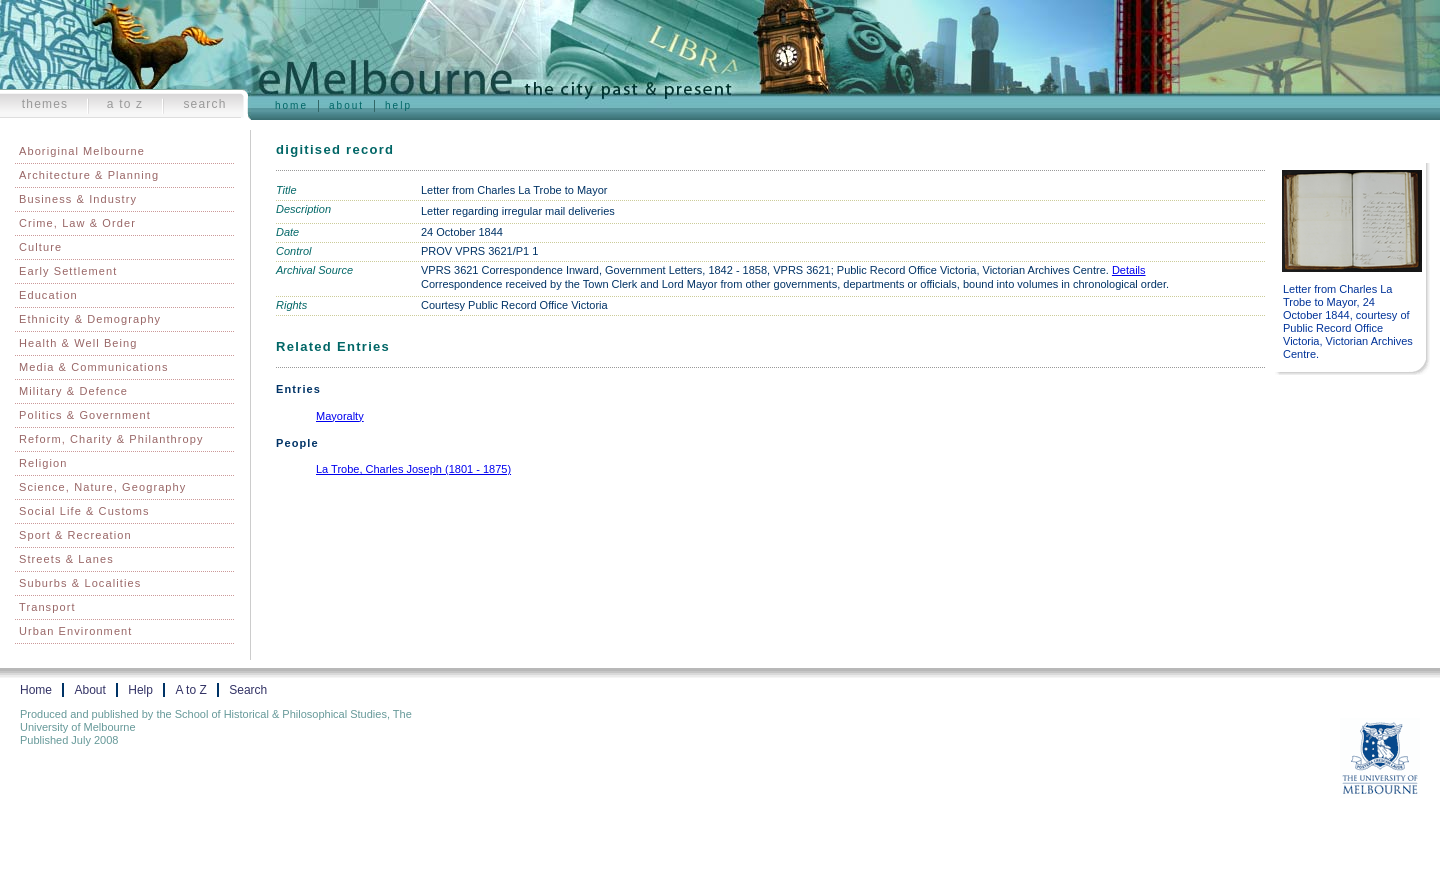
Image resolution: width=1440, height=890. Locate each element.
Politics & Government (85, 415)
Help (398, 105)
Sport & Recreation (75, 535)
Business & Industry (78, 199)
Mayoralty (340, 416)
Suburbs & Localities (80, 583)
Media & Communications (94, 367)
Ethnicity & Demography (90, 319)
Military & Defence (73, 391)
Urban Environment (75, 631)
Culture (40, 247)
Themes (45, 104)
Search (204, 104)
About (346, 105)
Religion (43, 463)
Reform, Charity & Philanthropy (111, 439)
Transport (47, 607)
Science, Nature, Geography (102, 487)
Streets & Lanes (66, 559)
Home (291, 105)
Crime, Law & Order (77, 223)
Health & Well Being (78, 343)
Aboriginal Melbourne (82, 151)
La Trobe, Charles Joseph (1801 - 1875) (413, 469)
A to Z (125, 104)
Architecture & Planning (89, 175)
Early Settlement (68, 271)
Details (1129, 270)
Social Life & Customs (84, 511)
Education (48, 295)
